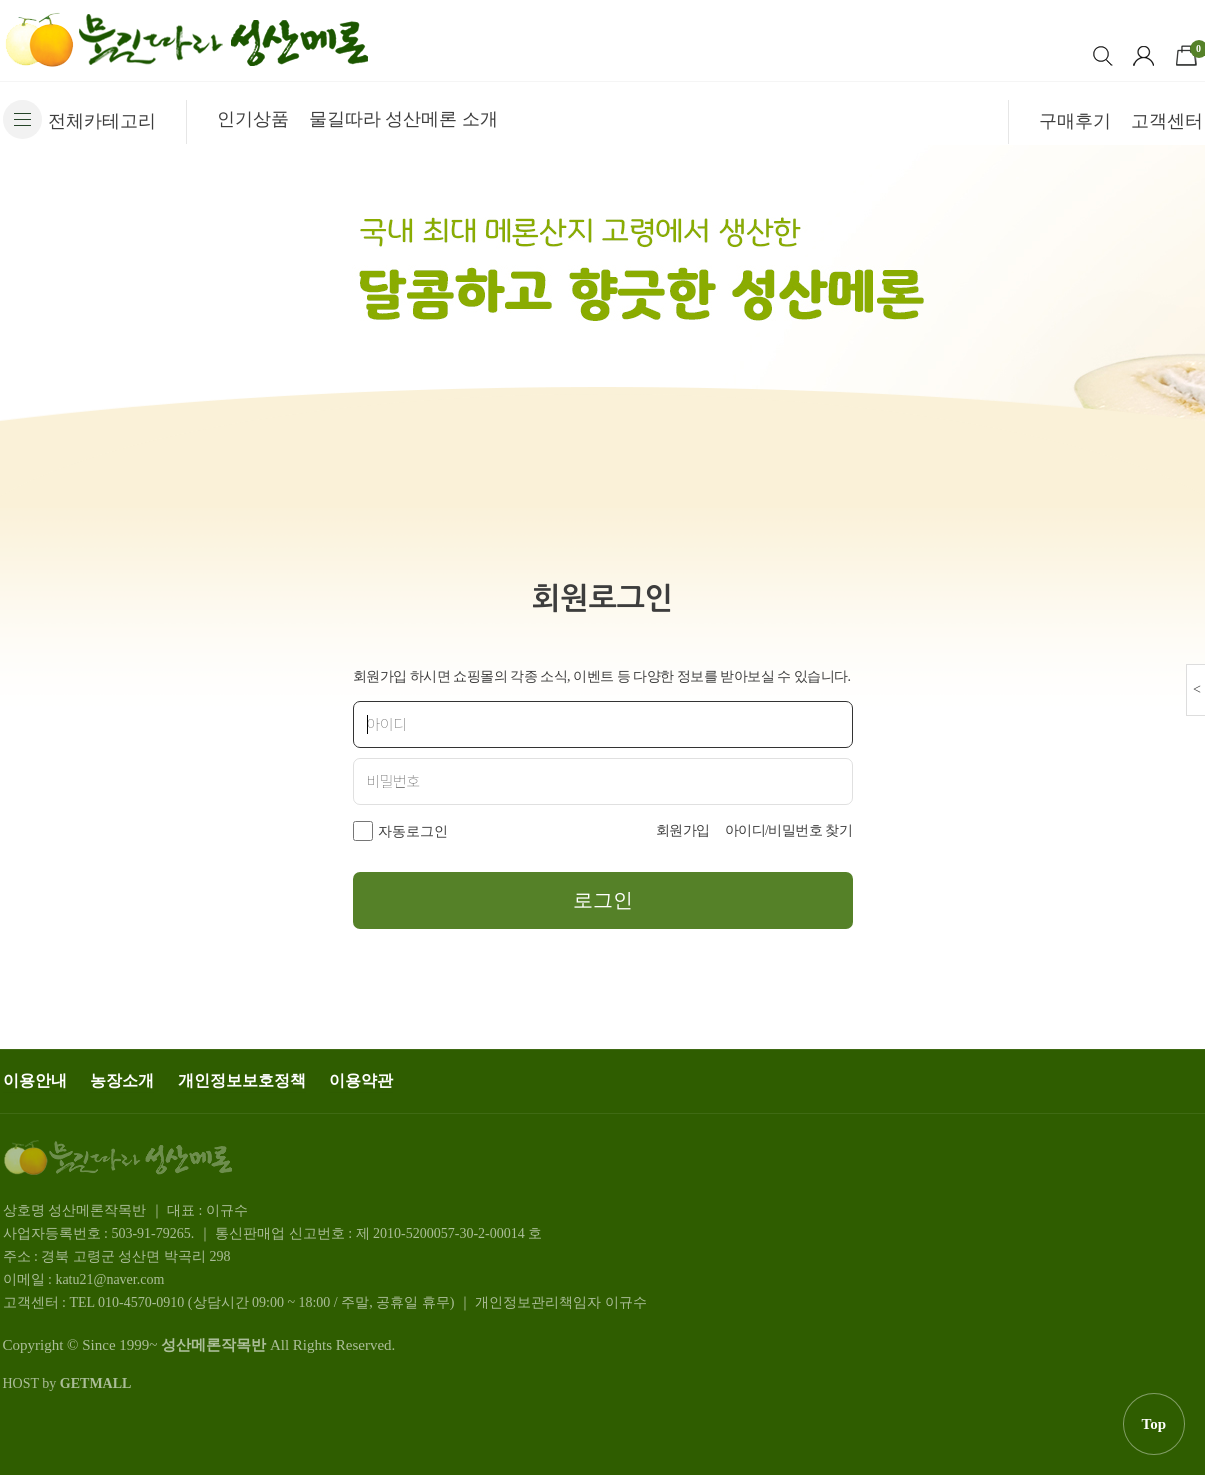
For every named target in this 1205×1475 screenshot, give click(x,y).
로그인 (603, 900)
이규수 (626, 1302)
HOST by (67, 1383)
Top (1154, 1424)
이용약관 (361, 1080)
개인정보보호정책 (242, 1080)
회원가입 (683, 830)
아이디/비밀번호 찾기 (789, 830)
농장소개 (122, 1080)
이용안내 (35, 1080)
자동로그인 (413, 831)
